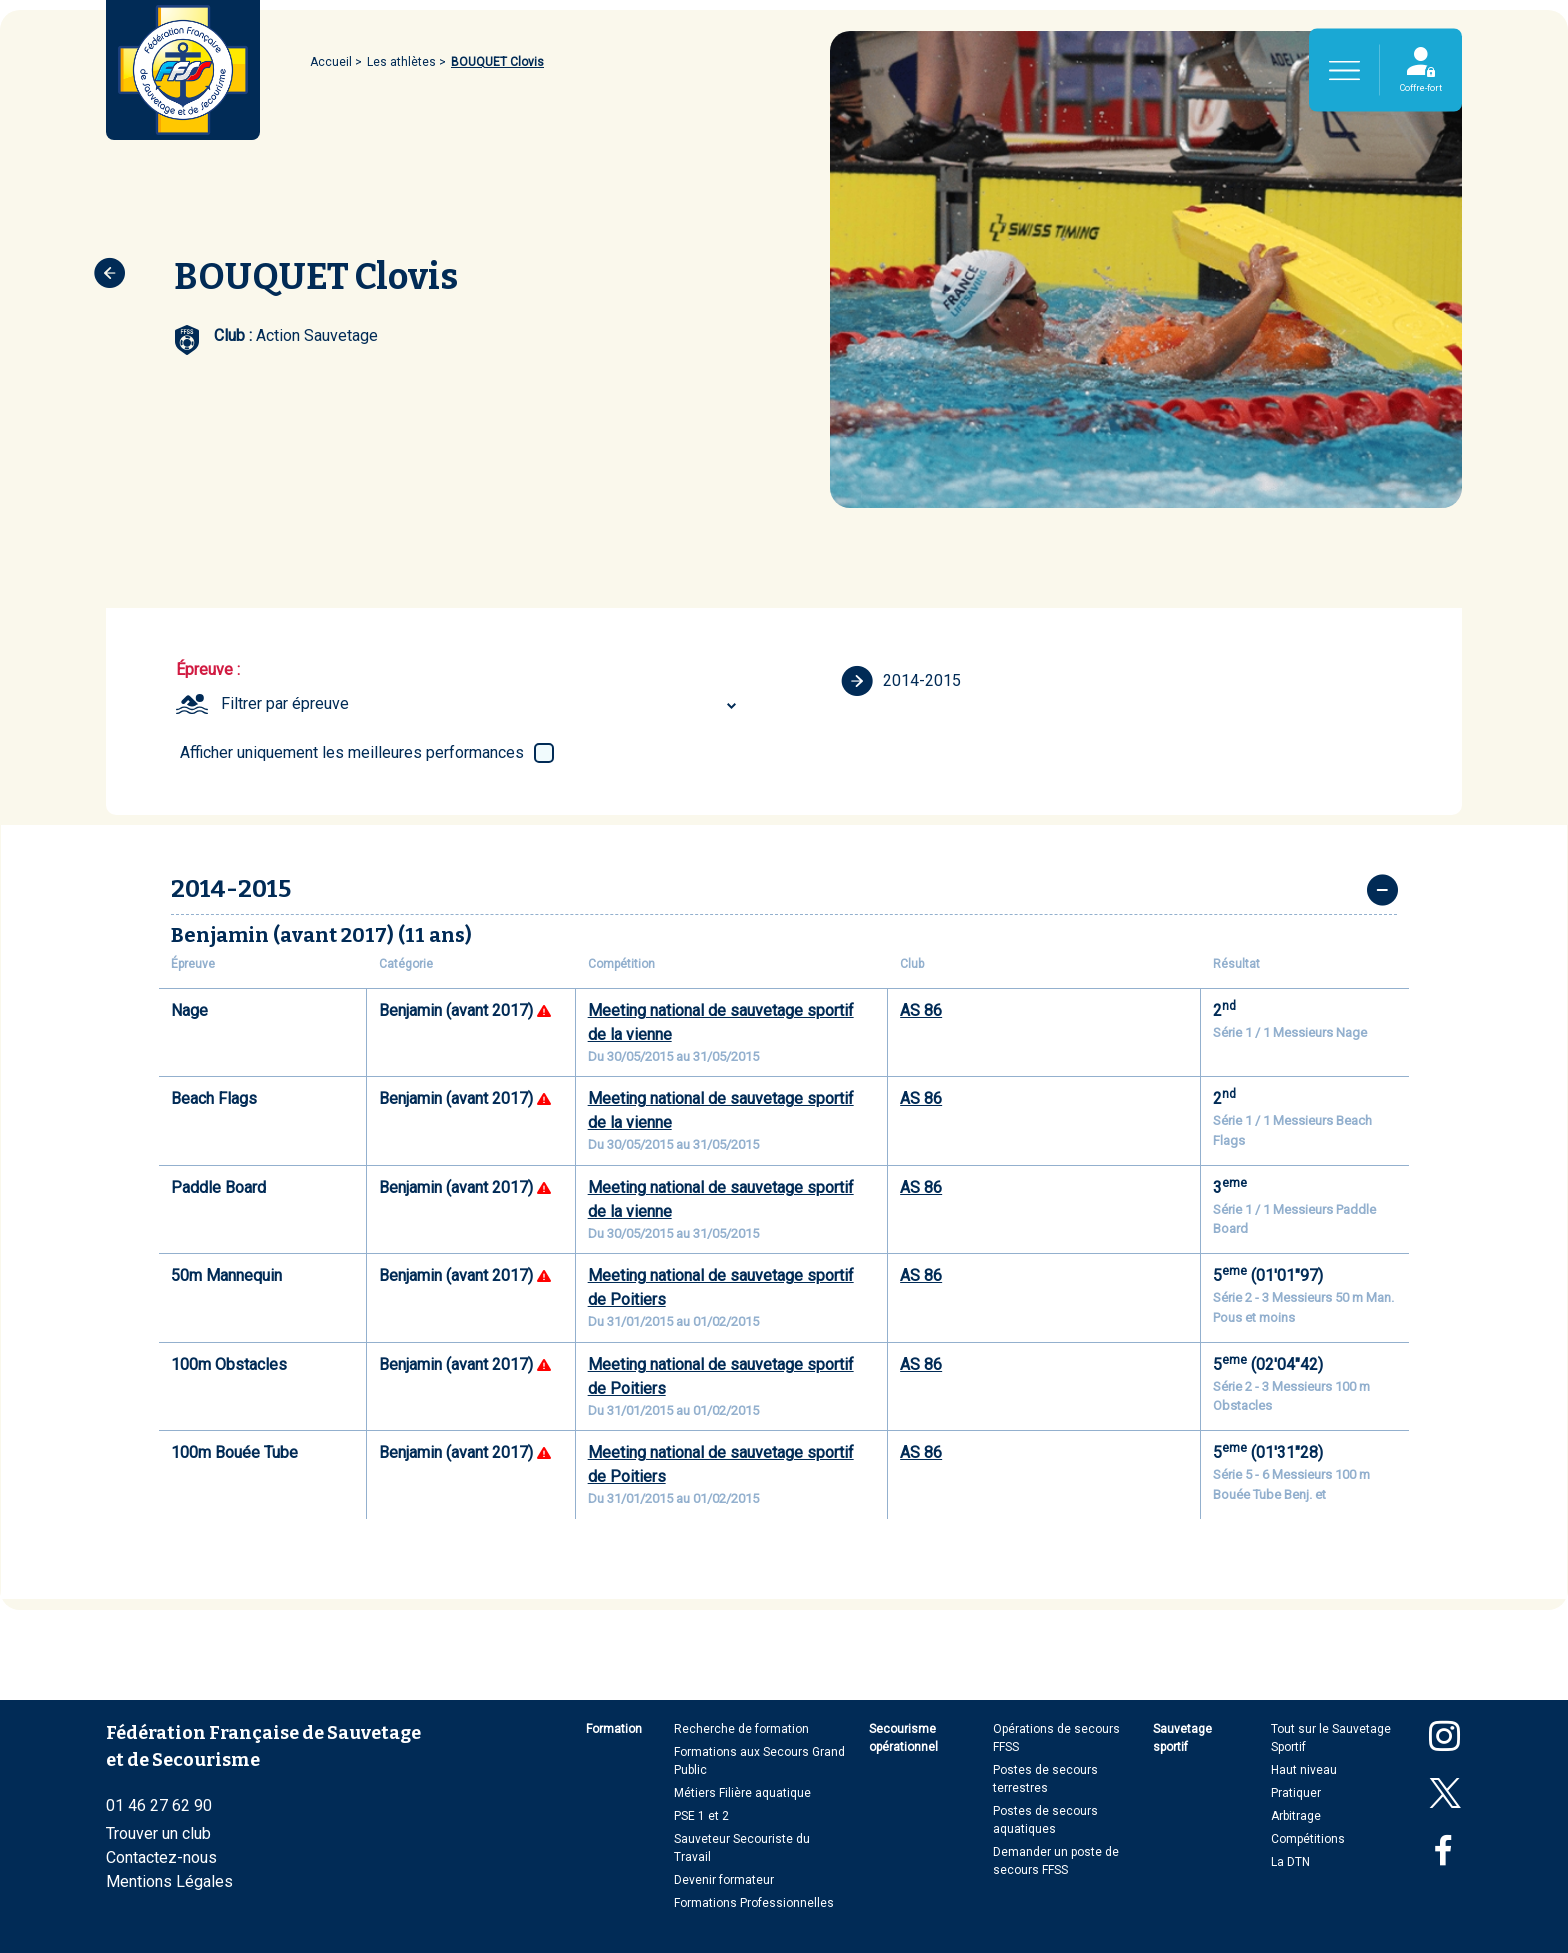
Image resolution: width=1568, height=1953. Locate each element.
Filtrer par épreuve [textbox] (285, 703)
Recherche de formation (741, 1729)
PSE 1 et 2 (701, 1816)
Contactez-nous (161, 1857)
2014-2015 (901, 681)
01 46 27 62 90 (159, 1805)
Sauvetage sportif (1182, 1738)
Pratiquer (1296, 1793)
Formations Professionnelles (754, 1903)
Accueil (331, 62)
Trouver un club (158, 1833)
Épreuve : (208, 669)
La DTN (1290, 1862)
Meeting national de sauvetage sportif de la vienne (721, 1022)
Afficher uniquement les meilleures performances (352, 752)
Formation (614, 1729)
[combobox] (481, 704)
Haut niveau (1304, 1770)
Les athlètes (401, 62)
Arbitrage (1296, 1816)
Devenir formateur (724, 1880)
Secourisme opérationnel (903, 1738)
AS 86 (921, 1010)
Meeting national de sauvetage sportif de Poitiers (721, 1287)
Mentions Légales (169, 1881)
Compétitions (1308, 1839)
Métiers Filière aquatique (742, 1793)
